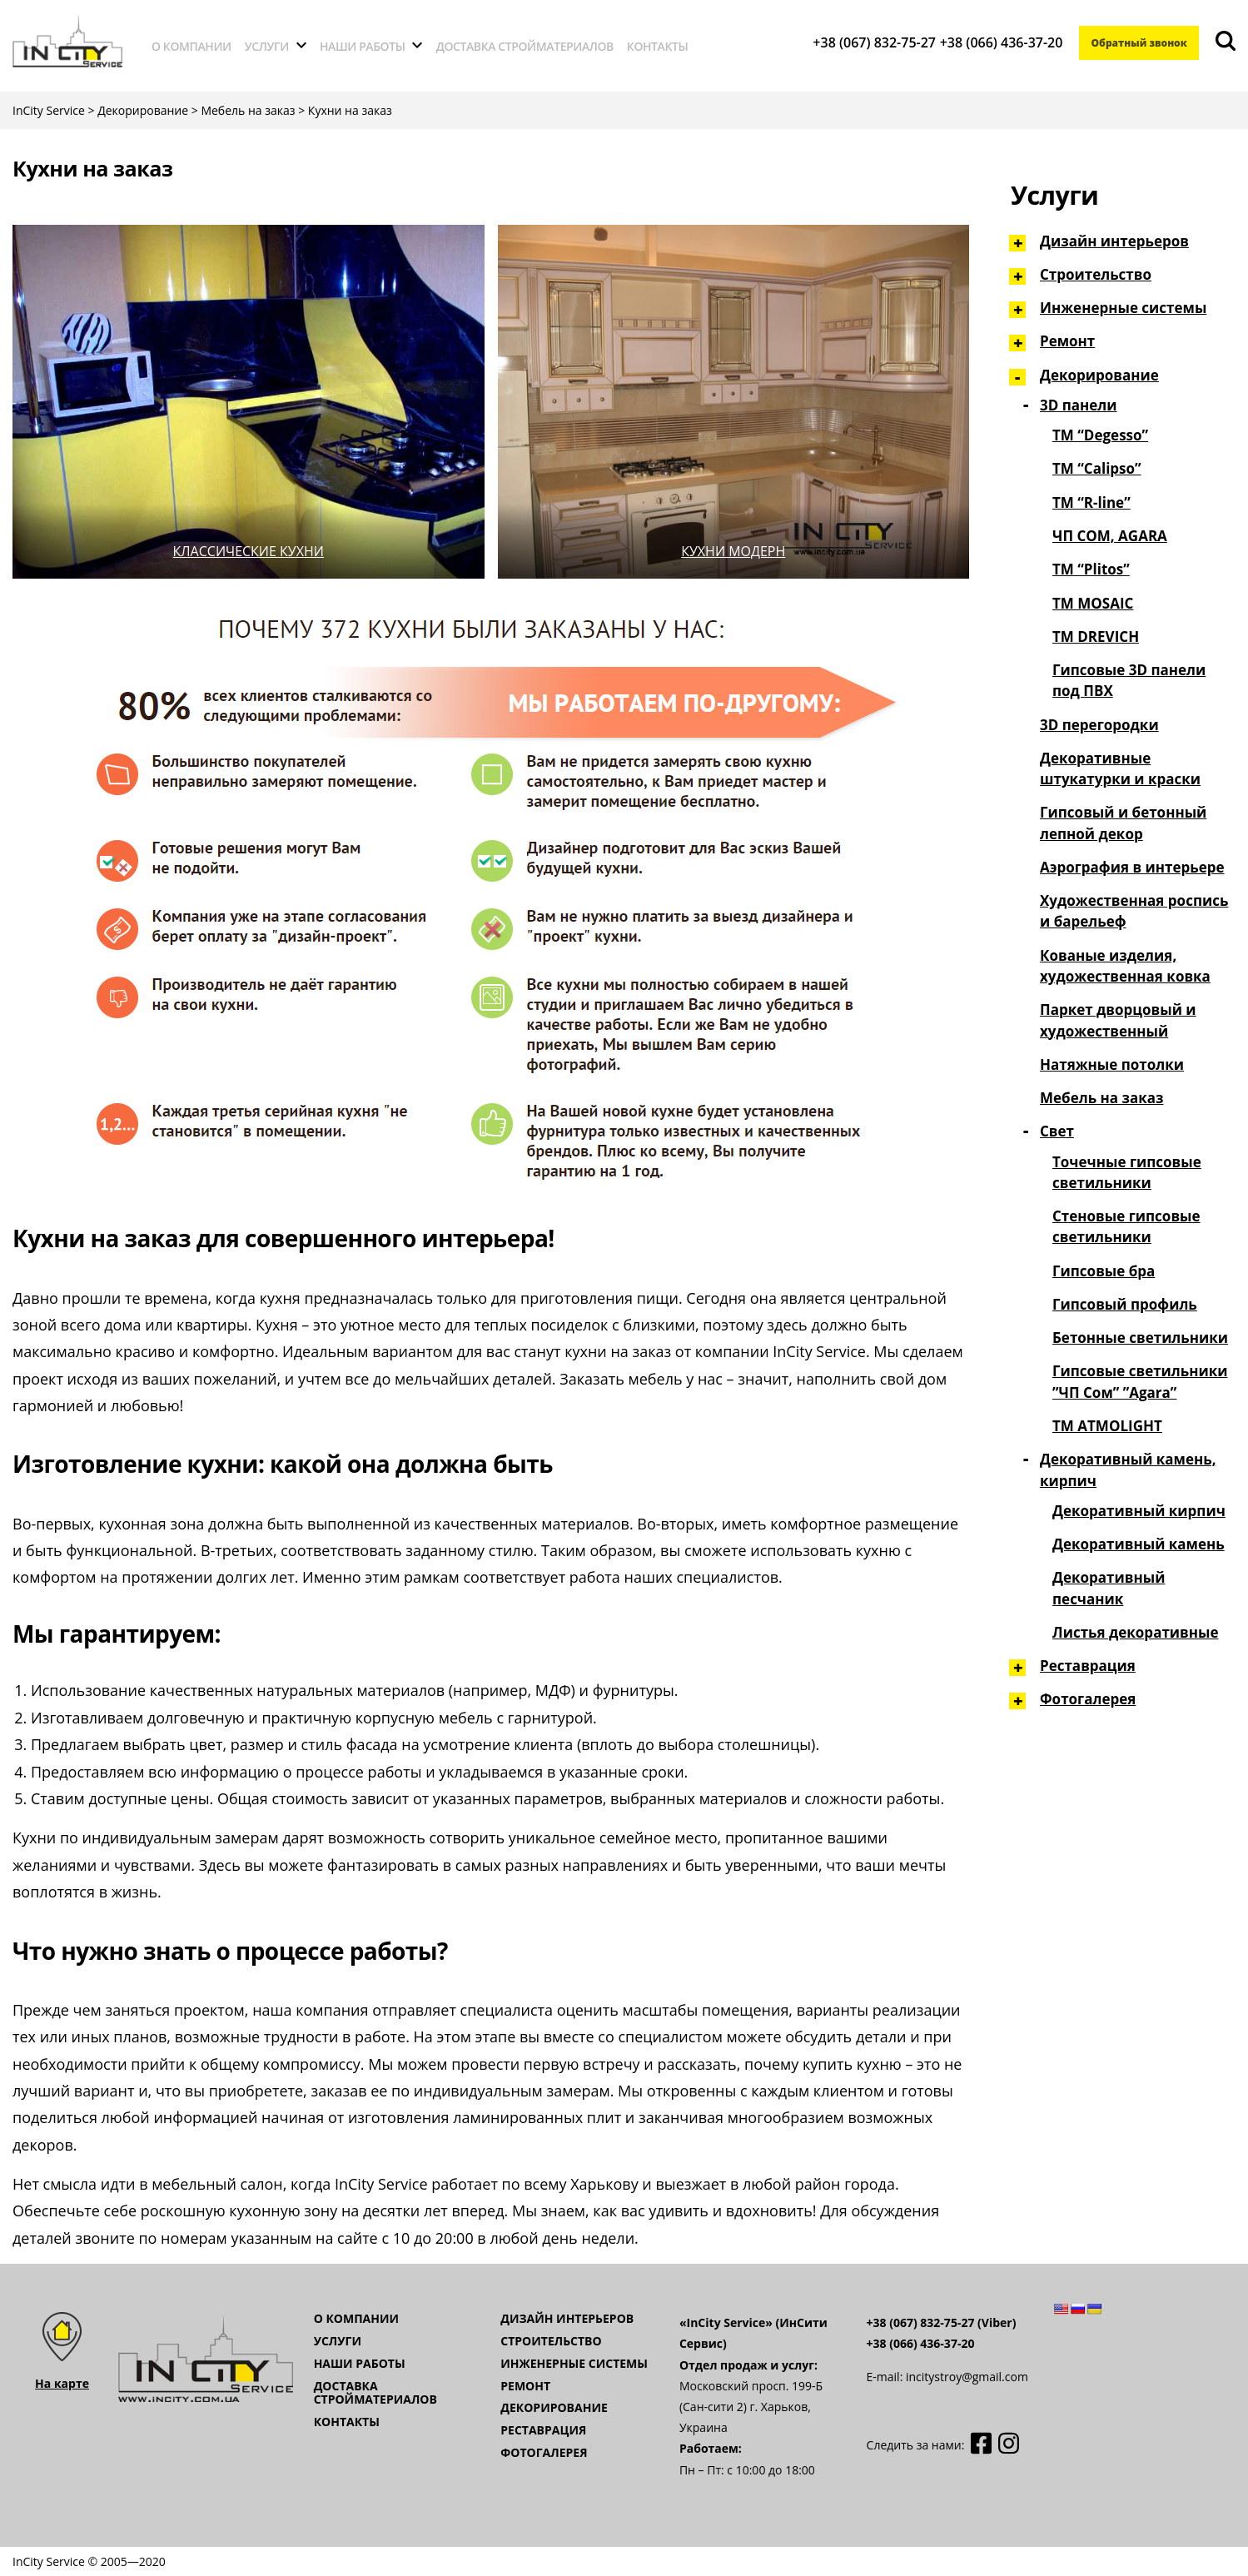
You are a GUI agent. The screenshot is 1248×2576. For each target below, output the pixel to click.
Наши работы (362, 46)
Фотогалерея (1088, 1698)
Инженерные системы (1123, 307)
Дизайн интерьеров (1114, 241)
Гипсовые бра (1103, 1271)
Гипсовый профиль (1124, 1304)
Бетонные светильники (1140, 1337)
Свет (1057, 1131)
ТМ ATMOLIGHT (1107, 1425)
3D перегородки (1099, 724)
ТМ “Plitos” (1091, 569)
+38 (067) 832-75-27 (865, 42)
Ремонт (1067, 341)
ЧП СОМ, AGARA (1109, 535)
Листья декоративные (1135, 1632)
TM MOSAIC (1092, 603)
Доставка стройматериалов (525, 46)
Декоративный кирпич (1139, 1510)
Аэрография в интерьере (1132, 867)
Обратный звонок (1134, 43)
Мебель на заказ (1101, 1097)
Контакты (658, 46)
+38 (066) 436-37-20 (991, 42)
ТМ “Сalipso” (1096, 468)
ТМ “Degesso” (1100, 435)
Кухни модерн (733, 551)
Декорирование (1099, 375)
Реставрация (1088, 1665)
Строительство (1095, 274)
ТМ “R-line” (1091, 502)
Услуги (267, 46)
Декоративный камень (1138, 1544)
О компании (191, 46)
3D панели (1078, 405)
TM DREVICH (1095, 636)
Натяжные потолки (1112, 1064)
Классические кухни (248, 551)
